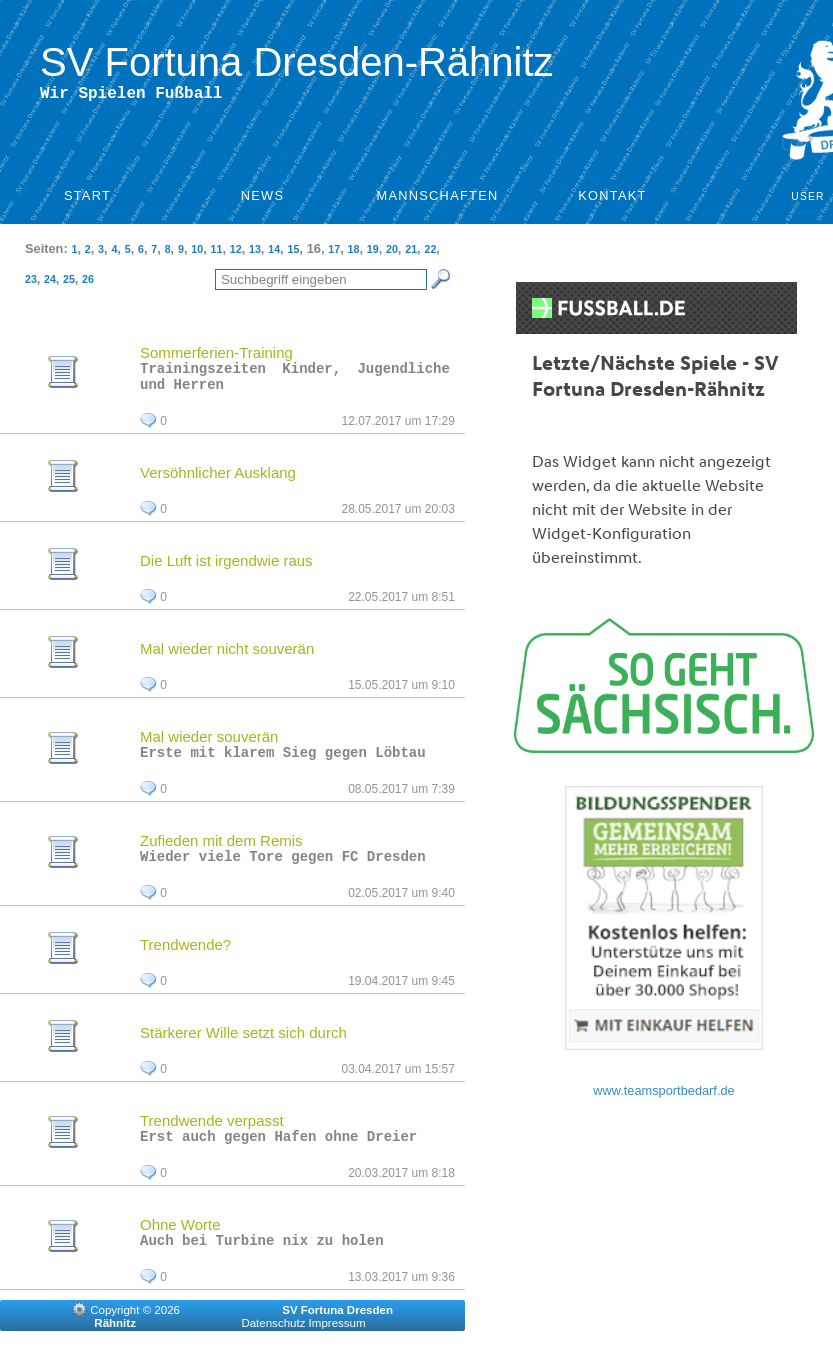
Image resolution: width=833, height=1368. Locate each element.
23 (31, 283)
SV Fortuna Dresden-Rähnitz (297, 62)
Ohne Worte (180, 1243)
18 (354, 253)
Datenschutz (273, 1345)
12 (236, 253)
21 (411, 253)
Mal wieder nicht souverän (227, 658)
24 (50, 283)
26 (88, 283)
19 (373, 253)
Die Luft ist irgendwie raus (226, 570)
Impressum (337, 1345)
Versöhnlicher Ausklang (218, 482)
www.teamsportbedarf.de (664, 1094)
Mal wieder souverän (209, 746)
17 (334, 253)
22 (430, 253)
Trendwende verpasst (212, 1136)
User (808, 200)
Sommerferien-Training (216, 356)
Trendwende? (185, 960)
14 (274, 253)
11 (217, 253)
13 (255, 253)
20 (392, 253)
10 (197, 253)
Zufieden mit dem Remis (221, 853)
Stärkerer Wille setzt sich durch (243, 1048)
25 (69, 283)
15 (293, 253)
